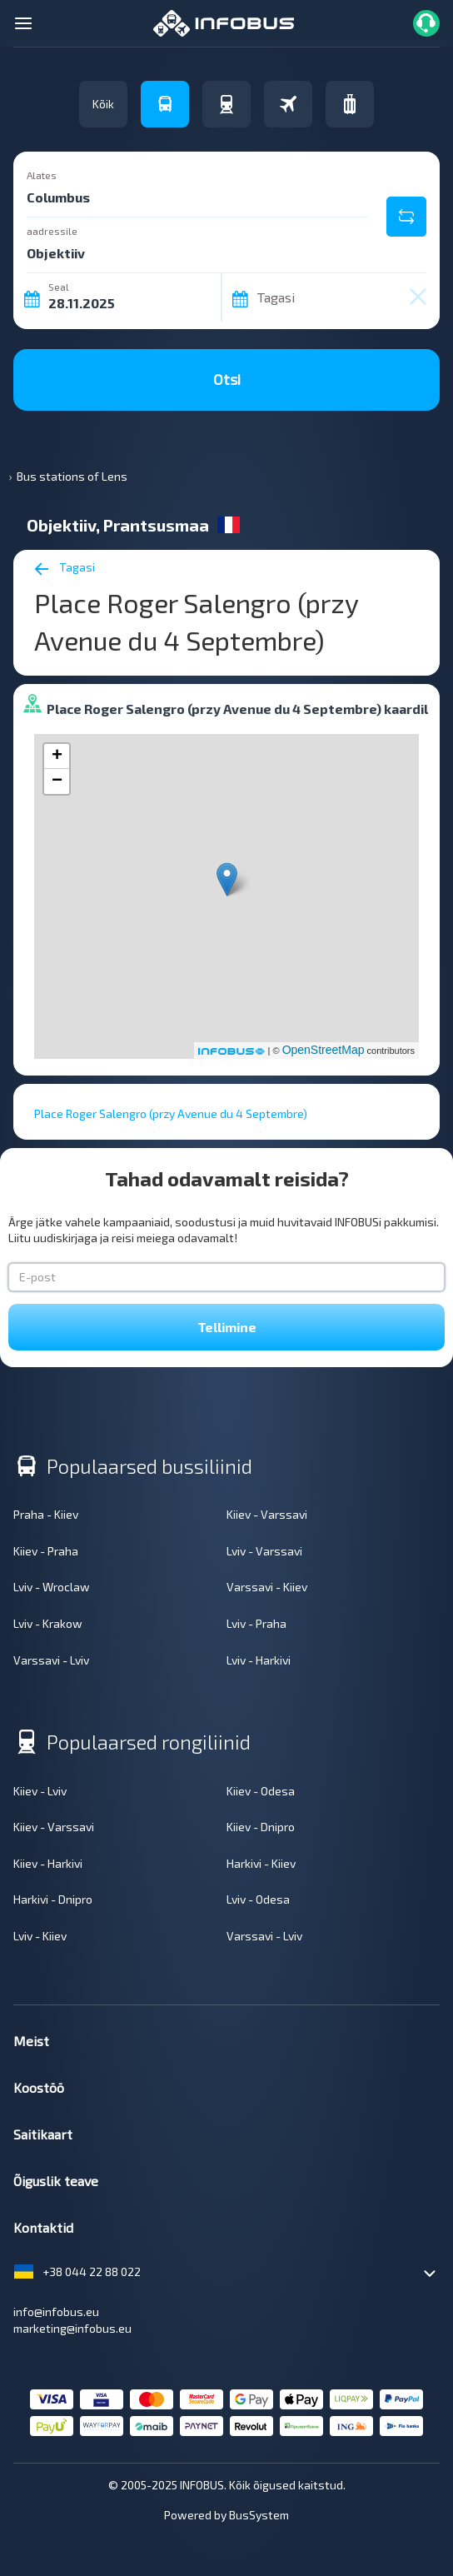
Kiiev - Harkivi (47, 1863)
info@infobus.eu (56, 2311)
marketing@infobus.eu (72, 2328)
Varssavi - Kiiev (266, 1587)
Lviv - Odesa (258, 1899)
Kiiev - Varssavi (266, 1514)
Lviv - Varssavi (264, 1551)
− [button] (57, 781)
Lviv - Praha (256, 1623)
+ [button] (57, 756)
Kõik (103, 104)
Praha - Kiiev (45, 1514)
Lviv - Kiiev (40, 1936)
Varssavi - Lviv (51, 1660)
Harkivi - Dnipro (52, 1899)
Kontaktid (43, 2227)
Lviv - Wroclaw (51, 1587)
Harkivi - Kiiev (261, 1863)
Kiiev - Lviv (40, 1791)
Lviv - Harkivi (258, 1660)
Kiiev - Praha (45, 1551)
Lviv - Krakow (47, 1623)
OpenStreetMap (323, 1049)
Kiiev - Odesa (260, 1791)
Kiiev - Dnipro (260, 1827)
